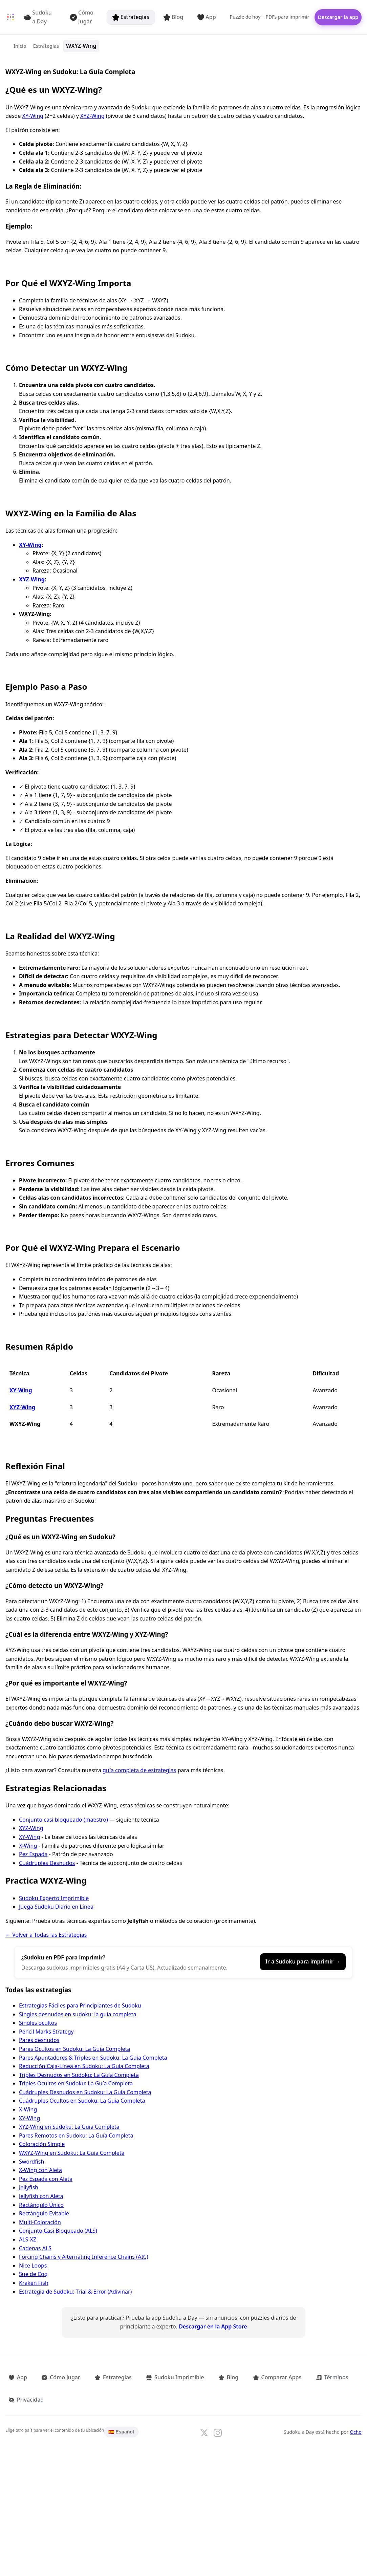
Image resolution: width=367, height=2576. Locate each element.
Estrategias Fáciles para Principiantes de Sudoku (80, 2005)
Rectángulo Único (41, 2205)
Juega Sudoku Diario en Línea (56, 1906)
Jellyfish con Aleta (41, 2196)
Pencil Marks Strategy (46, 2031)
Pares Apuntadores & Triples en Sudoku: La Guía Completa (93, 2057)
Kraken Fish (33, 2283)
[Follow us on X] (204, 2405)
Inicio (21, 45)
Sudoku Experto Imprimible (54, 1898)
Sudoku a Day (41, 17)
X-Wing (28, 1845)
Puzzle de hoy (239, 17)
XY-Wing (32, 116)
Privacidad (331, 2374)
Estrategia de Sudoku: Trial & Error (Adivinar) (75, 2291)
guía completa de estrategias (139, 1770)
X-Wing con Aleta (40, 2170)
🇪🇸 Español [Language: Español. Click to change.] (121, 2404)
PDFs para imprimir (282, 17)
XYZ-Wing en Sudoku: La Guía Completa (69, 2126)
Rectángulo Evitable (44, 2213)
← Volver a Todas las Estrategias (46, 1934)
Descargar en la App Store (213, 2326)
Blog (167, 17)
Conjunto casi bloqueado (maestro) (63, 1819)
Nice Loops (33, 2265)
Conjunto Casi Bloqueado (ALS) (58, 2230)
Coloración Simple (42, 2144)
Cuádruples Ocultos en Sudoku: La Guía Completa (82, 2100)
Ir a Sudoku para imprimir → (302, 1961)
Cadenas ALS (35, 2248)
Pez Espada (33, 1854)
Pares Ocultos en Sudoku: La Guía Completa (74, 2049)
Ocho (356, 2404)
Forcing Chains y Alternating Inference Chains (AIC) (83, 2256)
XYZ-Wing (92, 116)
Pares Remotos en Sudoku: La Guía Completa (76, 2135)
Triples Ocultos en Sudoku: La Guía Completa (76, 2083)
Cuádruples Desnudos (47, 1863)
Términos (290, 2374)
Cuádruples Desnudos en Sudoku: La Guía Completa (85, 2092)
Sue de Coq (33, 2274)
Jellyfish (28, 2187)
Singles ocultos (38, 2022)
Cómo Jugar (81, 17)
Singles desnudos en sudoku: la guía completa (77, 2014)
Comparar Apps (241, 2374)
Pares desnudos (39, 2040)
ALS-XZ (27, 2239)
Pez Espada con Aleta (45, 2179)
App (201, 17)
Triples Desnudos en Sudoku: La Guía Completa (79, 2075)
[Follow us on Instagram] (218, 2405)
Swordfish (31, 2161)
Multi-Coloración (40, 2222)
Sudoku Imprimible (152, 2374)
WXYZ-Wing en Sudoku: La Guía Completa (71, 2152)
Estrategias (125, 17)
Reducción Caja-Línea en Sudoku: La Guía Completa (84, 2066)
